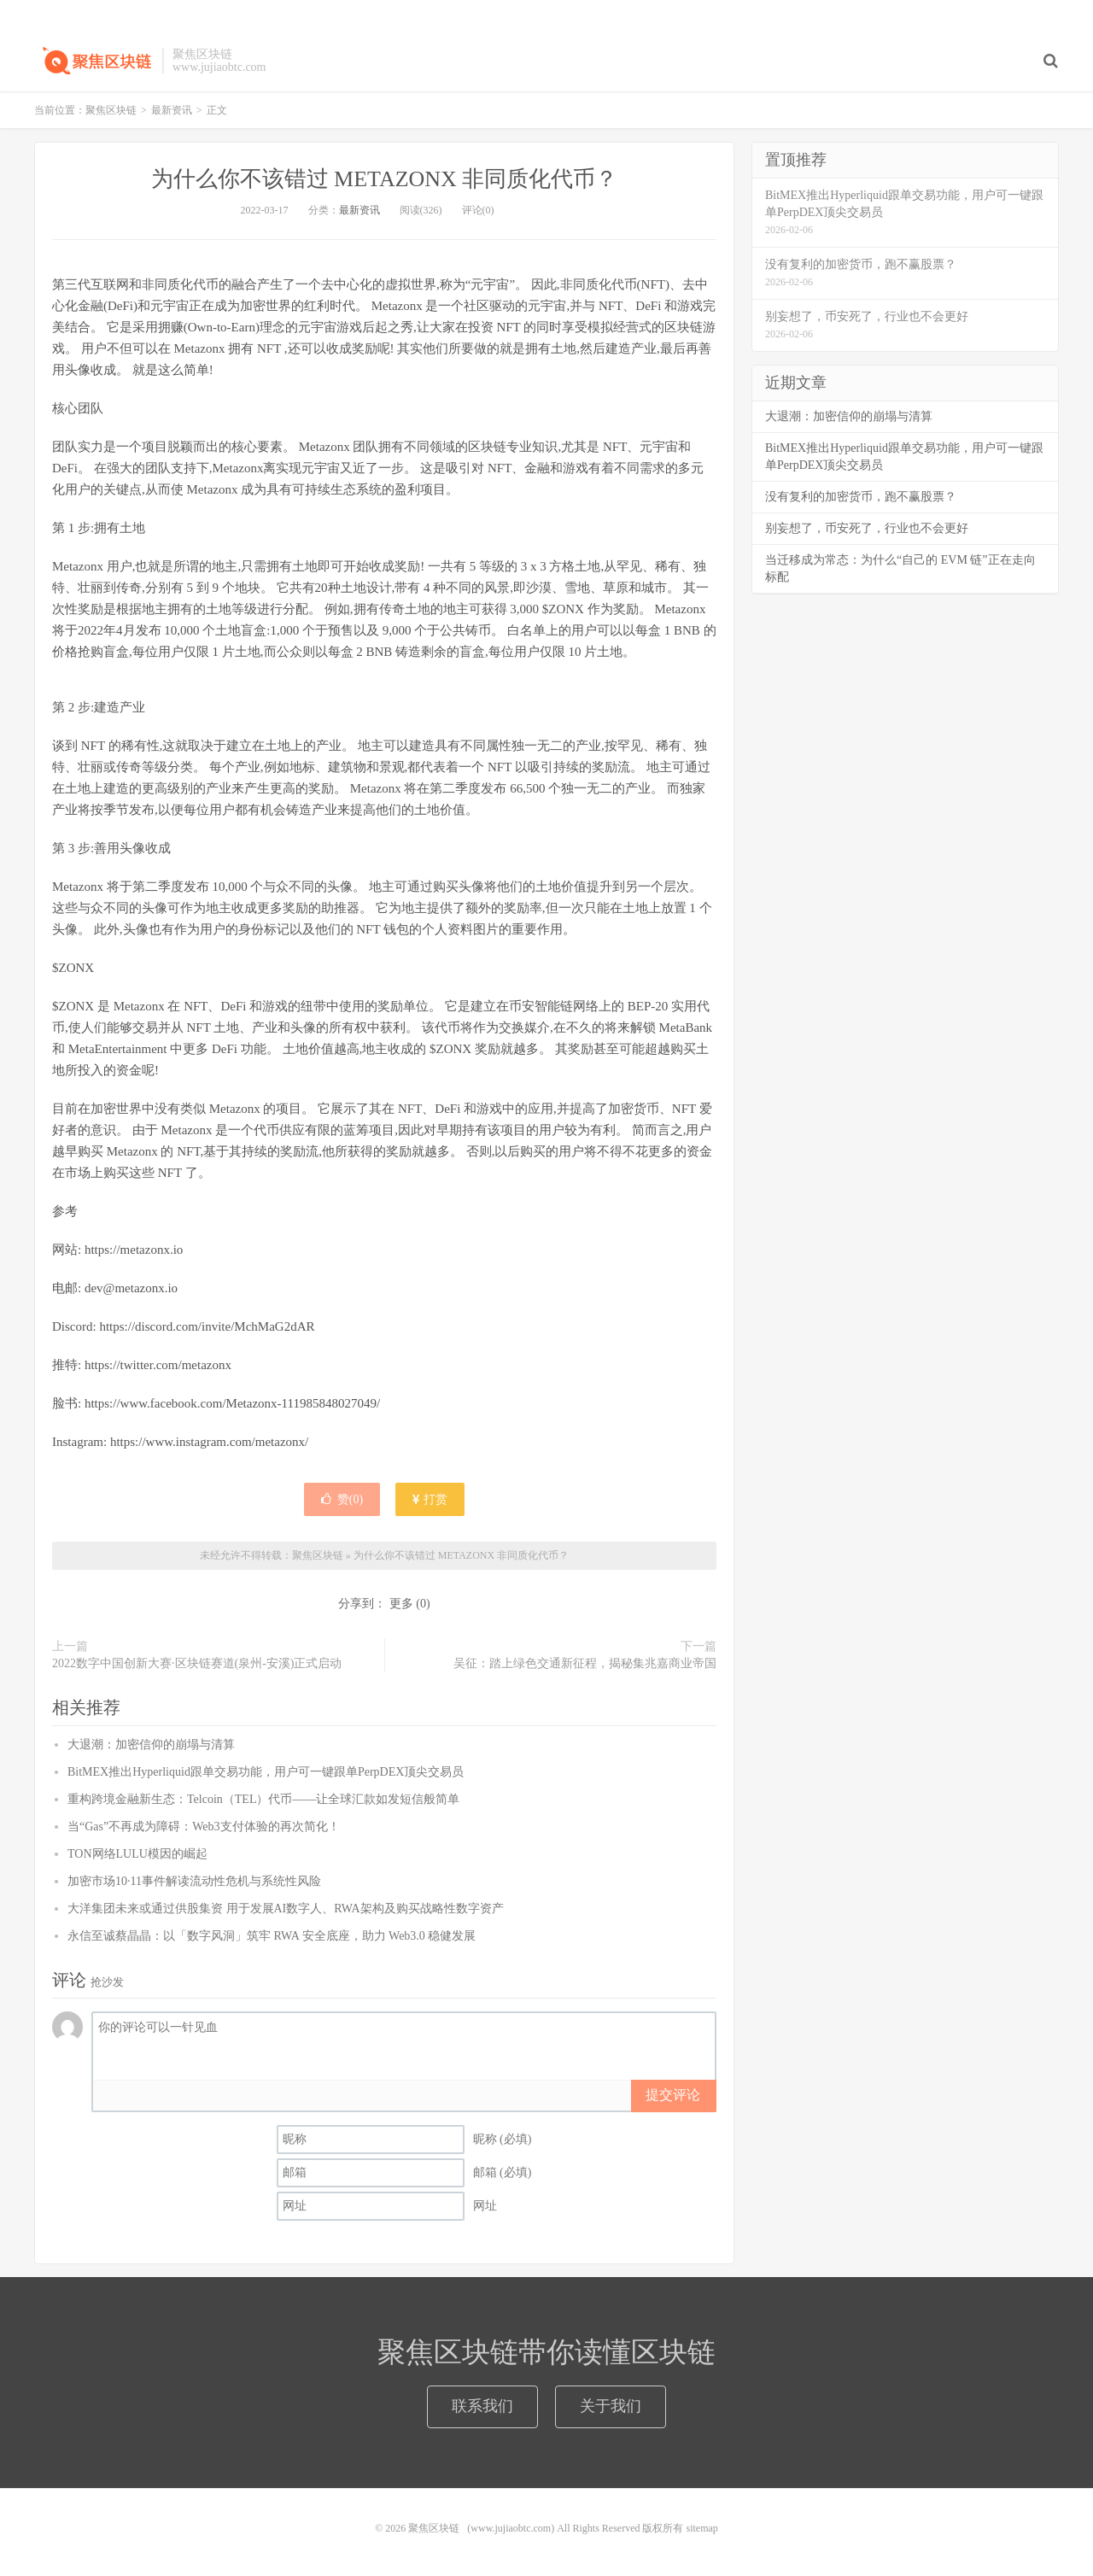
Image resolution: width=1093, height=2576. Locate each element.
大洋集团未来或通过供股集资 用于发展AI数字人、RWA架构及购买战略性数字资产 (285, 1908)
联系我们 (482, 2406)
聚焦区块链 (94, 60)
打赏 (430, 1499)
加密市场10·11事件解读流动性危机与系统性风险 (194, 1881)
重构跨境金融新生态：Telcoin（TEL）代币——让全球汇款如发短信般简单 (263, 1799)
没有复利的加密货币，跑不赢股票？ (860, 496)
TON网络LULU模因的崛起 (137, 1853)
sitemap (701, 2528)
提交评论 (673, 2094)
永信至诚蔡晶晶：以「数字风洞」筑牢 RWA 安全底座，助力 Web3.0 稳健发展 (271, 1935)
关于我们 (610, 2406)
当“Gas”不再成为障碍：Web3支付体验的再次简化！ (203, 1826)
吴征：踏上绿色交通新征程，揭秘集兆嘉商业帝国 (584, 1663)
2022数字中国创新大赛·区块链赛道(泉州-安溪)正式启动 (197, 1663)
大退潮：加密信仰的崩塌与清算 (151, 1744)
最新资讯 (171, 110)
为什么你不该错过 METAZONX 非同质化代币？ (384, 179)
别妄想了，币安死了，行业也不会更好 (866, 528)
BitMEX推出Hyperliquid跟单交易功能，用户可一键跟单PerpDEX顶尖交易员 (265, 1771)
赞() (342, 1499)
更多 (401, 1603)
